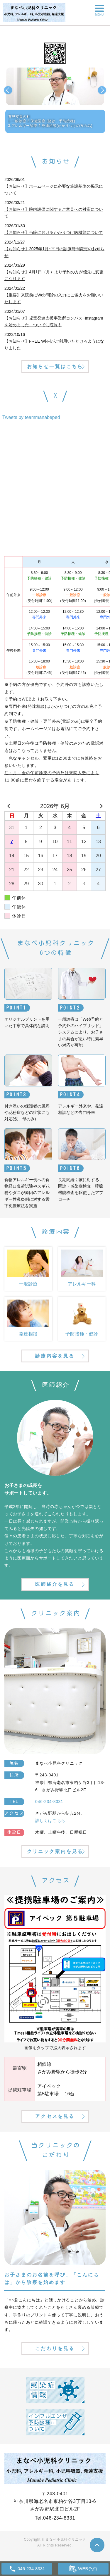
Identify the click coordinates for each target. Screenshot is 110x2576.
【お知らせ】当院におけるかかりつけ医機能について (53, 232)
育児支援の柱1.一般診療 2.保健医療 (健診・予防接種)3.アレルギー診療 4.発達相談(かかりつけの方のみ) (50, 121)
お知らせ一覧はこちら (55, 366)
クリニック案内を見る (55, 1851)
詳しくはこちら (50, 1820)
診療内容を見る (55, 1355)
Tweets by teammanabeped (31, 417)
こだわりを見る (55, 2348)
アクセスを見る (55, 2116)
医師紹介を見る (55, 1584)
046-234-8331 (59, 2517)
